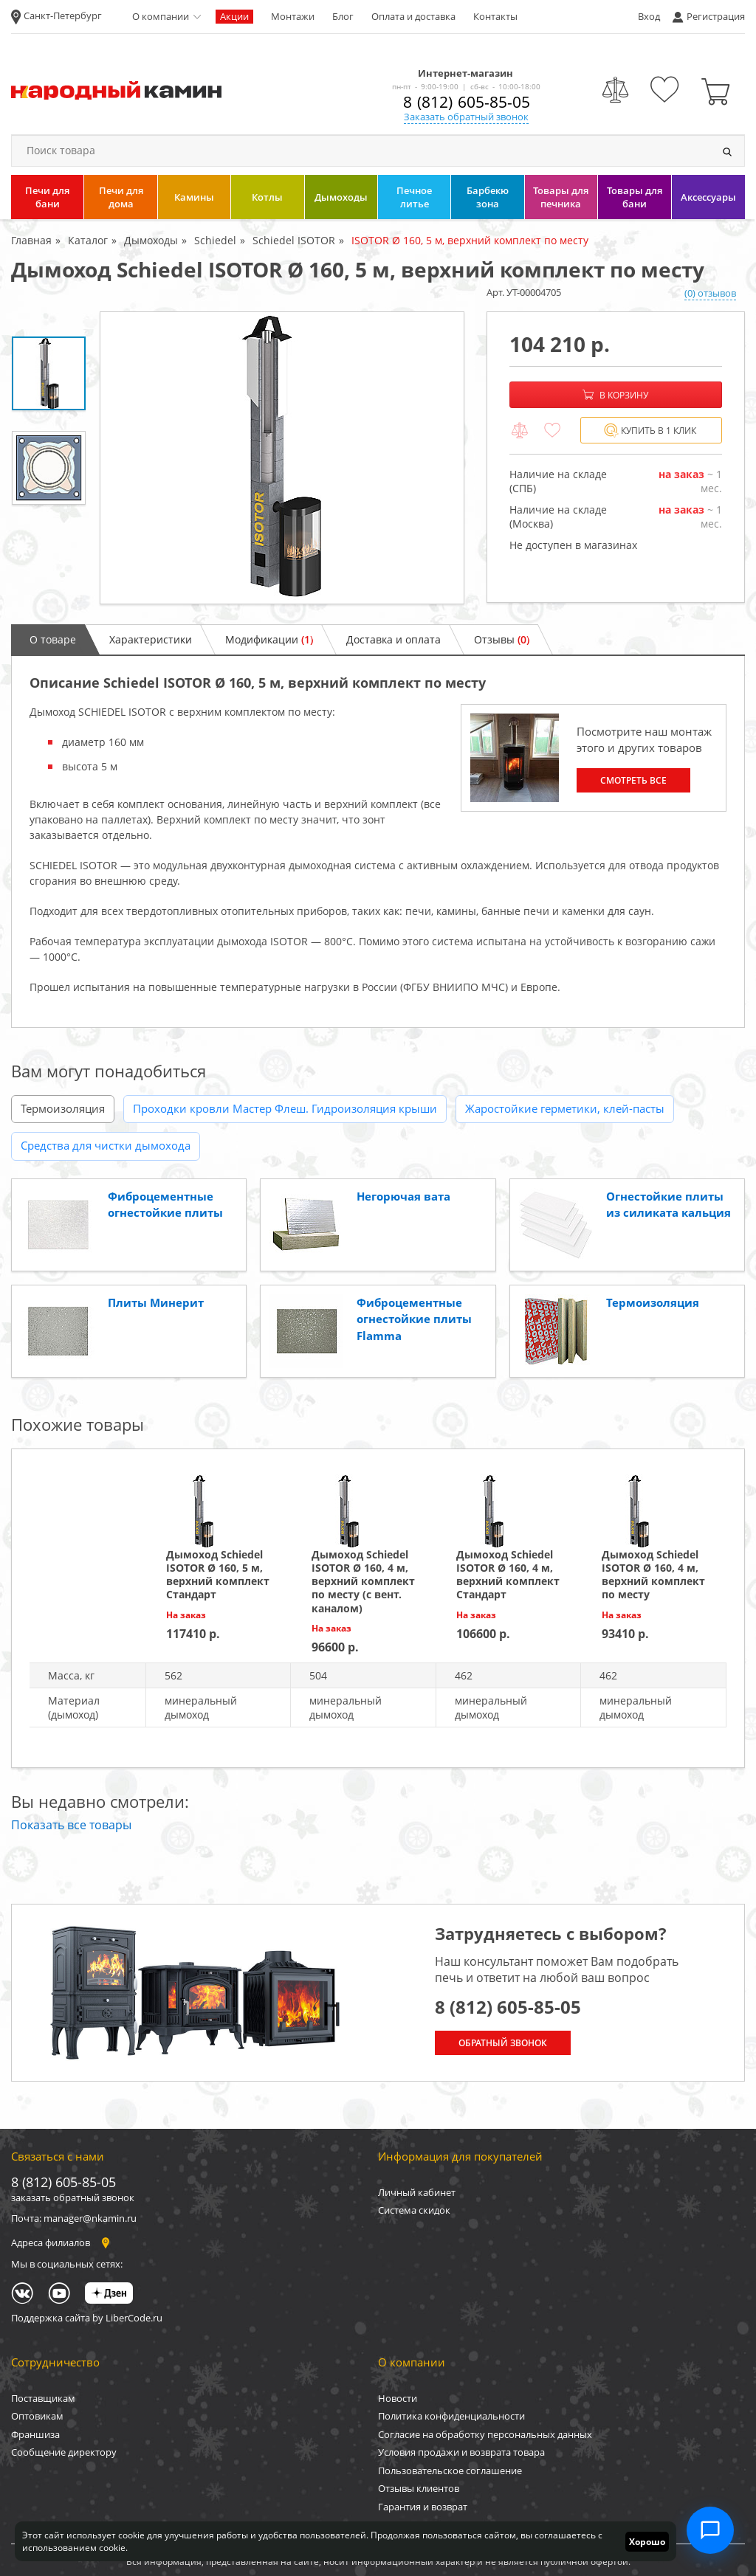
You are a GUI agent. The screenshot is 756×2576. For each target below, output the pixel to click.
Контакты (495, 16)
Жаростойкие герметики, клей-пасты (564, 1108)
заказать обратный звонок (72, 2197)
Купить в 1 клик (650, 430)
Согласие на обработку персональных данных (485, 2434)
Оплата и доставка (413, 16)
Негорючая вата (403, 1196)
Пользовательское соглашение (450, 2470)
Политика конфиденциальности (451, 2416)
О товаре (53, 639)
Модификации (269, 639)
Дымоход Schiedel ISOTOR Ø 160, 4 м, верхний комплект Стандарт (508, 1574)
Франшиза (35, 2434)
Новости (397, 2398)
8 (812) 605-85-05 (466, 101)
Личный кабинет (417, 2192)
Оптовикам (37, 2416)
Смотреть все (633, 780)
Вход (649, 16)
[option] (282, 458)
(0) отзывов (710, 293)
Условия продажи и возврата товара (461, 2452)
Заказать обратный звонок (466, 116)
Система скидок (414, 2210)
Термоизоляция (63, 1108)
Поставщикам (43, 2398)
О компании (160, 16)
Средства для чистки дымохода (105, 1145)
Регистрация (716, 16)
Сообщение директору (64, 2452)
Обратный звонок (502, 2043)
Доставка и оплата (393, 639)
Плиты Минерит (156, 1302)
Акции (234, 16)
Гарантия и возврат (422, 2506)
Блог (343, 16)
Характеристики (150, 639)
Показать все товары (71, 1825)
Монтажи (293, 16)
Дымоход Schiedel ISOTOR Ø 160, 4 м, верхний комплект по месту (653, 1574)
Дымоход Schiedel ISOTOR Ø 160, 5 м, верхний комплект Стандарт (217, 1574)
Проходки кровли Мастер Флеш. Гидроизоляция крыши (285, 1108)
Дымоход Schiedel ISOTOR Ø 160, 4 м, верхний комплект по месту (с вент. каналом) (363, 1581)
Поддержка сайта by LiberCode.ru (86, 2317)
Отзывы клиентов (418, 2488)
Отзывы (501, 639)
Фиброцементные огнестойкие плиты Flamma (414, 1319)
